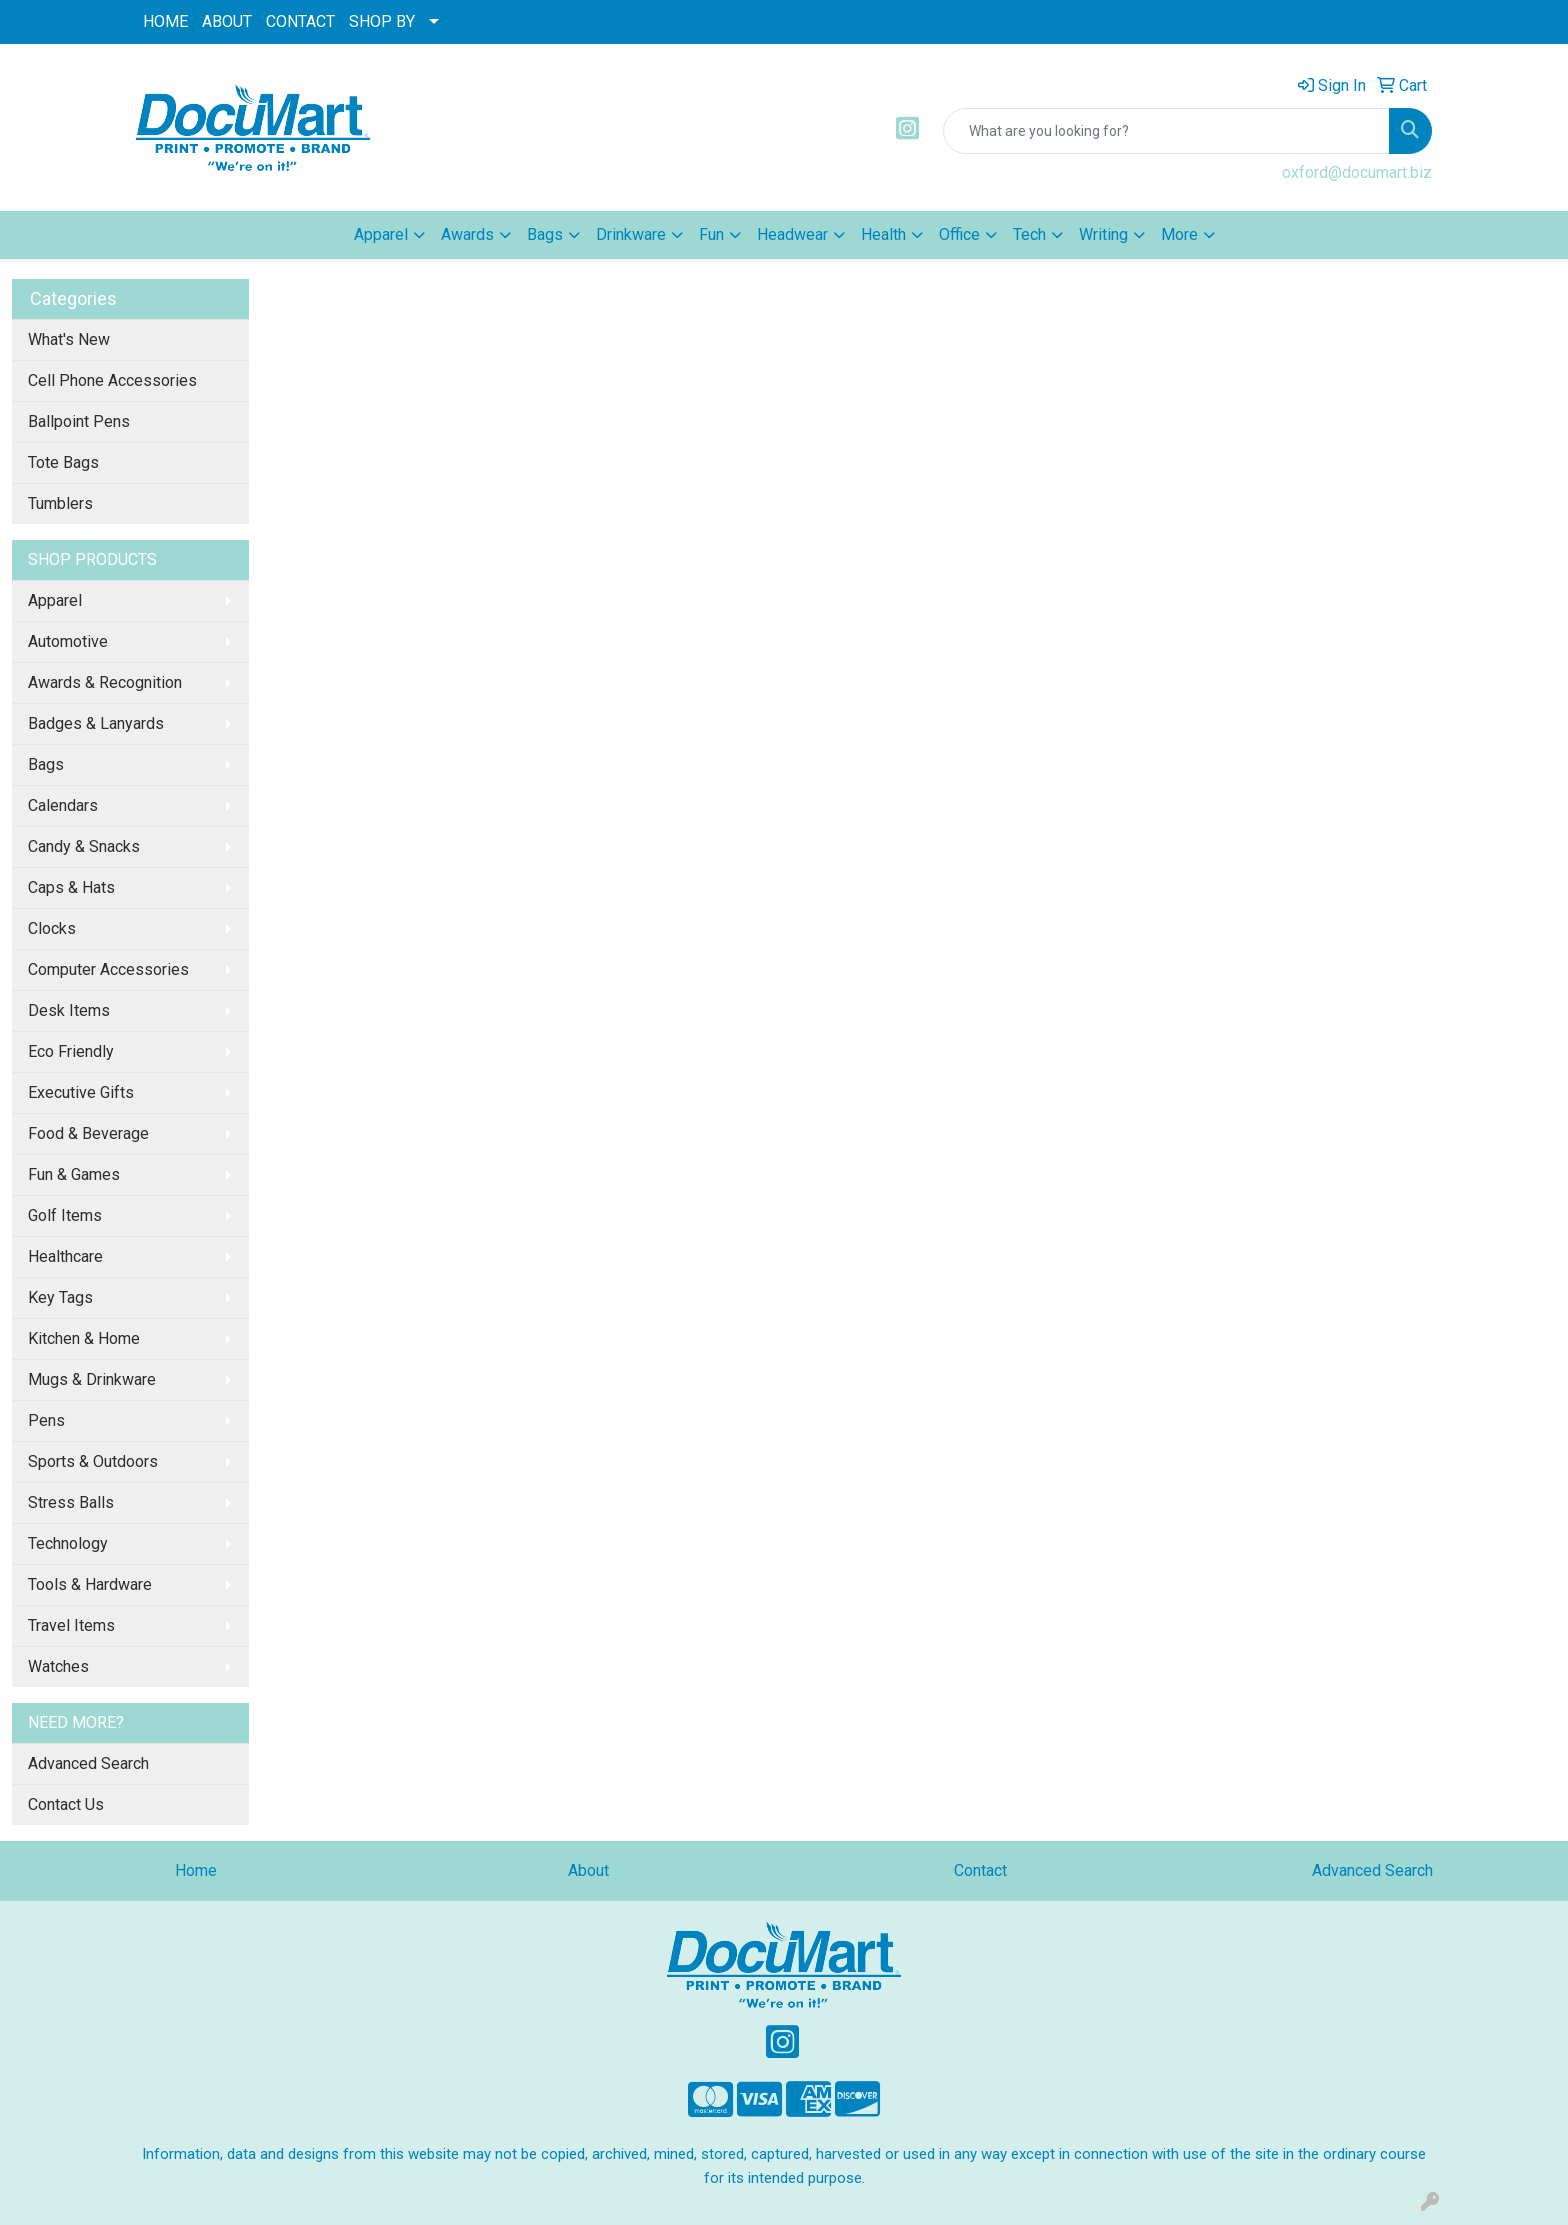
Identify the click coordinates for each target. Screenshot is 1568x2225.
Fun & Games (74, 1174)
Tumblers (60, 503)
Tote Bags (63, 462)
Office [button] (959, 234)
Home (196, 1870)
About (588, 1870)
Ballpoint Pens (79, 421)
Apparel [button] (381, 234)
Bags (46, 764)
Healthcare (65, 1256)
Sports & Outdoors (93, 1461)
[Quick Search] (1166, 131)
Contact (980, 1870)
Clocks (52, 928)
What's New (69, 339)
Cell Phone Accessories (112, 380)
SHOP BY (382, 21)
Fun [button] (711, 234)
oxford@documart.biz (1357, 172)
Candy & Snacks (84, 846)
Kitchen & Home (84, 1338)
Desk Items (69, 1010)
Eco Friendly (71, 1051)
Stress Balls (71, 1502)
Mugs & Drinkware (92, 1379)
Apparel (55, 600)
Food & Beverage (88, 1133)
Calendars (63, 805)
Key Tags (60, 1297)
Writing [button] (1103, 234)
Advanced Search (88, 1763)
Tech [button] (1029, 234)
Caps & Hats (71, 887)
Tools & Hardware (90, 1584)
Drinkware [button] (631, 234)
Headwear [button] (792, 234)
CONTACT (300, 21)
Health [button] (883, 234)
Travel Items (71, 1625)
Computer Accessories (108, 969)
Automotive (68, 641)
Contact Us (66, 1804)
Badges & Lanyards (96, 723)
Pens (46, 1420)
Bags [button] (545, 234)
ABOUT (227, 21)
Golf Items (65, 1215)
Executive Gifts (81, 1092)
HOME (165, 21)
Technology (68, 1543)
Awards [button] (467, 234)
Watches (58, 1666)
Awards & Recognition (105, 682)
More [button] (1179, 234)
